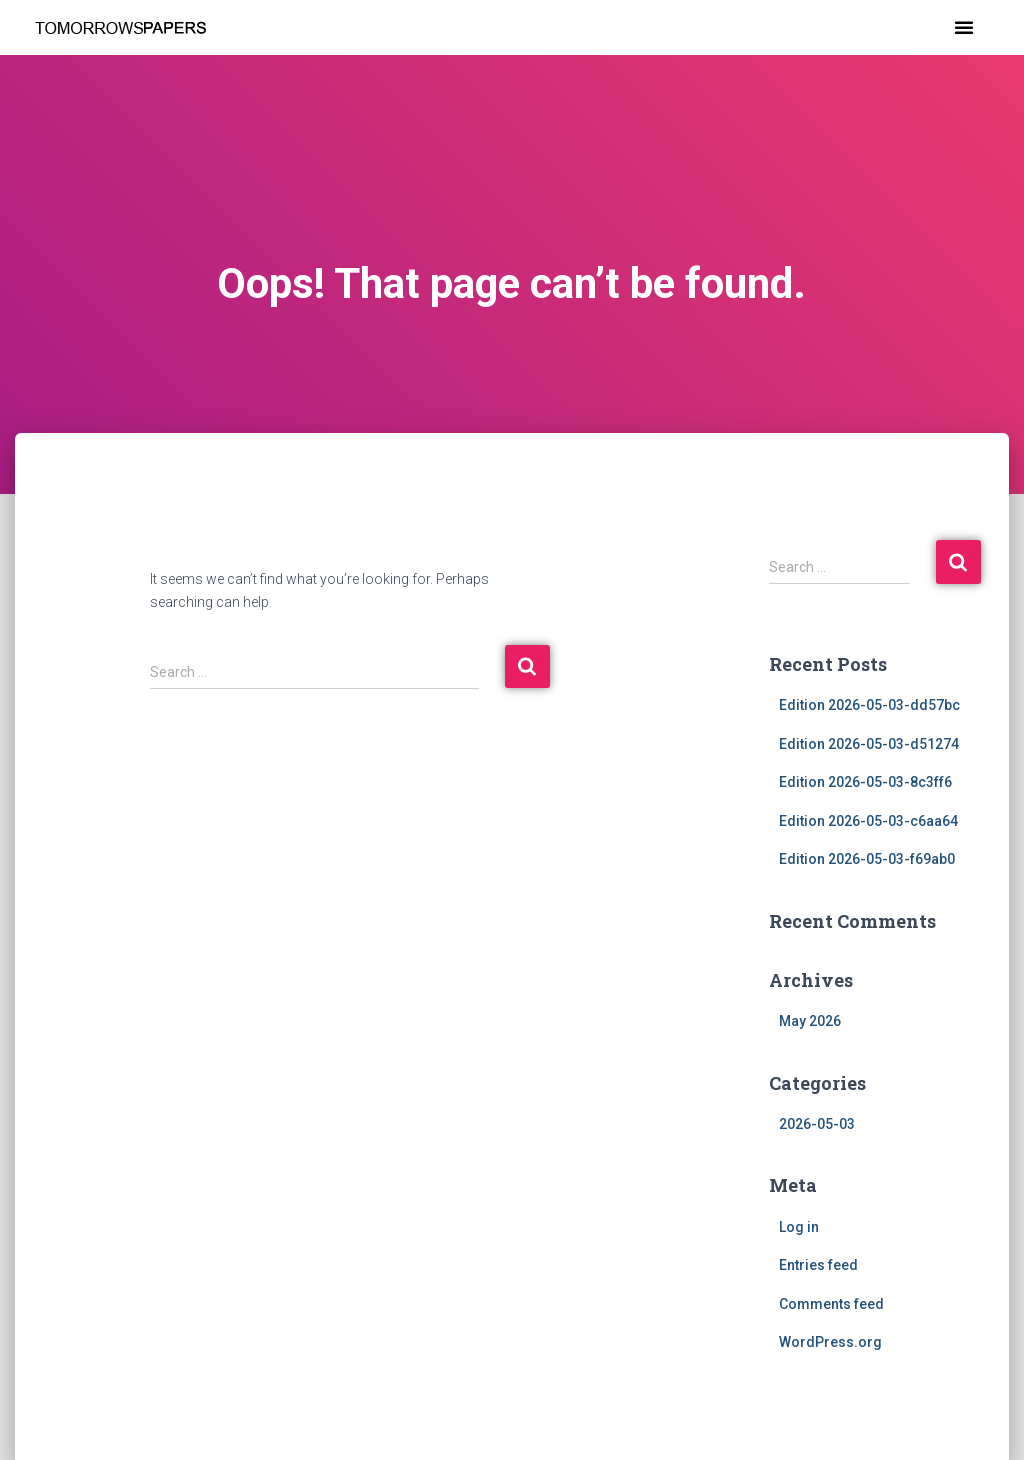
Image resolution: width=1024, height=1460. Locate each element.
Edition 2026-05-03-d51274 (869, 744)
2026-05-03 (817, 1124)
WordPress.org (830, 1342)
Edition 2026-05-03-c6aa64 (868, 821)
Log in (799, 1227)
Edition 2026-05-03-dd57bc (869, 705)
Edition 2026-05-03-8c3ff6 (865, 782)
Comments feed (831, 1304)
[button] (964, 27)
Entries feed (818, 1265)
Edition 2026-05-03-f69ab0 (867, 859)
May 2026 (810, 1021)
